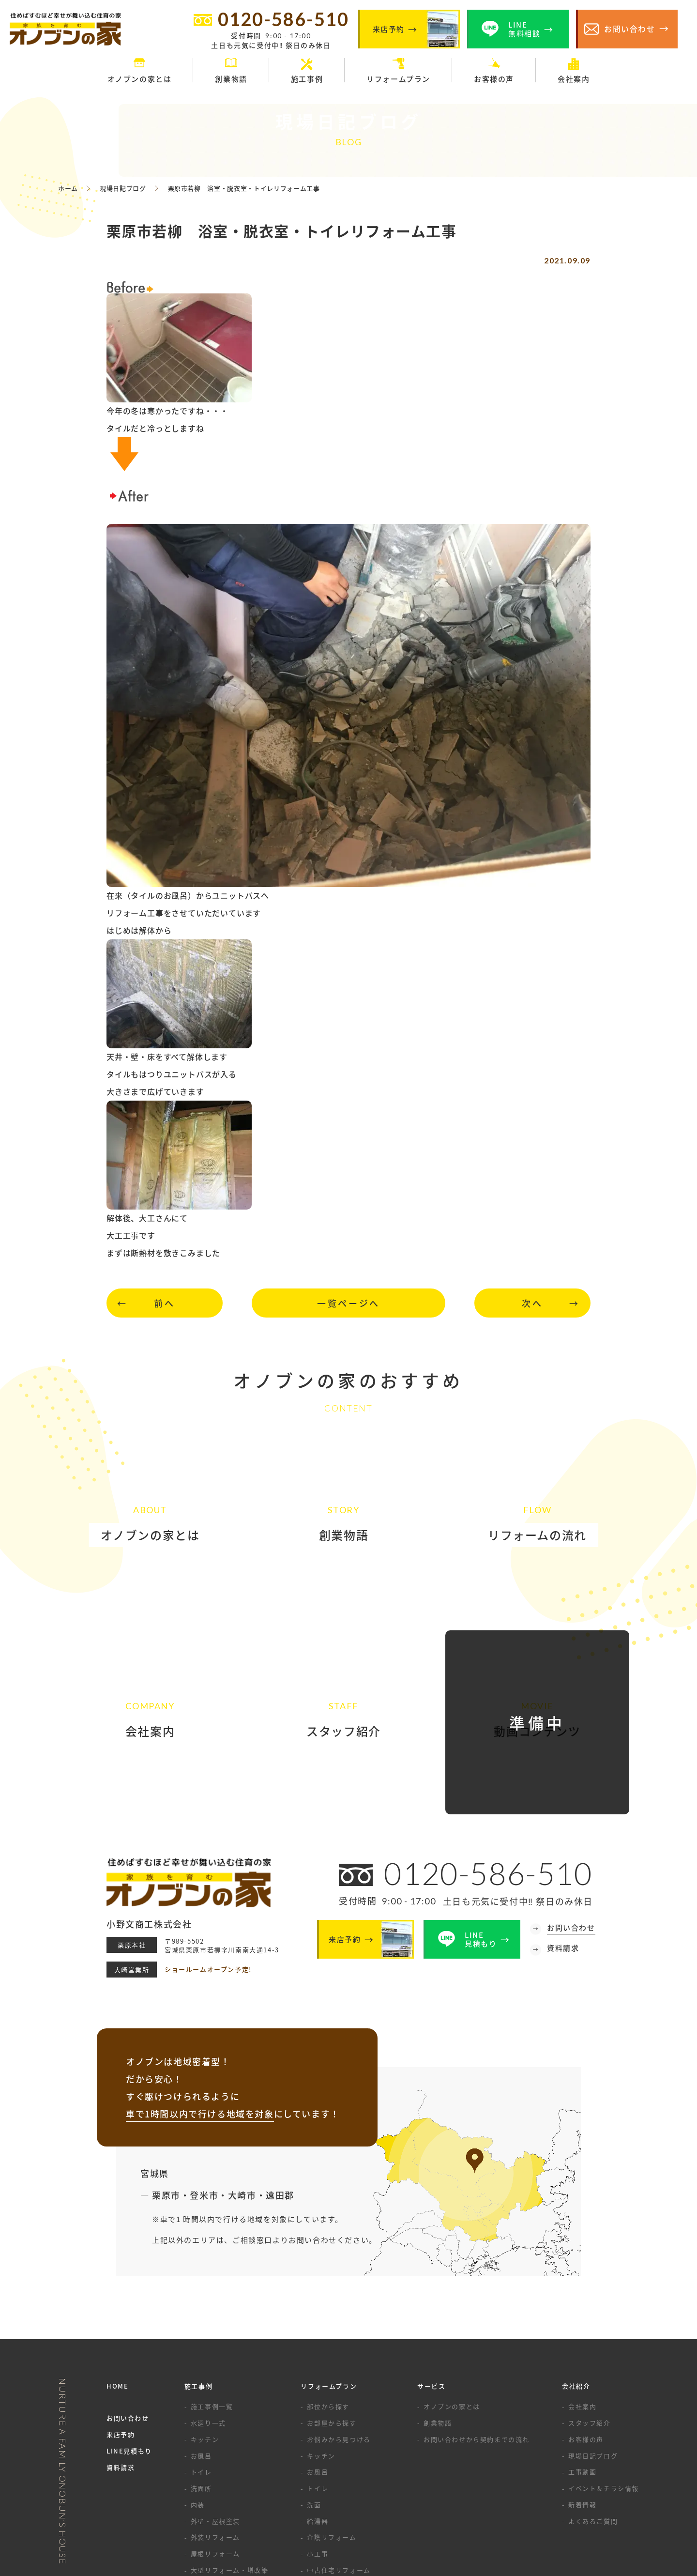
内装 (198, 2366)
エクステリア (212, 2448)
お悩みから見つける (338, 2301)
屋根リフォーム (215, 2415)
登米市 (204, 2057)
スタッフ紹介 (589, 2284)
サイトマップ (415, 2520)
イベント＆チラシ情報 (603, 2350)
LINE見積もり (129, 2312)
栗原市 (166, 2057)
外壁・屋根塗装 (215, 2383)
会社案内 (582, 2268)
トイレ (201, 2333)
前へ (164, 1303)
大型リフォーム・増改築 (230, 2432)
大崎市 (242, 2057)
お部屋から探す (331, 2284)
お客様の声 (586, 2301)
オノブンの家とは (452, 2268)
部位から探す (328, 2268)
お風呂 (201, 2317)
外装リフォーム (215, 2399)
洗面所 (201, 2350)
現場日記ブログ (593, 2317)
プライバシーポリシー (343, 2520)
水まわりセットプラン (342, 2464)
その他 (201, 2480)
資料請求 (120, 2329)
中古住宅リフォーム (338, 2432)
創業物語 (438, 2284)
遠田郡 (280, 2057)
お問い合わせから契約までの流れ (477, 2301)
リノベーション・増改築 (346, 2448)
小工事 (317, 2415)
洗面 (314, 2366)
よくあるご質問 (593, 2383)
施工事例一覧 (212, 2268)
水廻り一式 (208, 2284)
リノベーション (215, 2464)
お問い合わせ (127, 2280)
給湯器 (317, 2383)
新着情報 (582, 2366)
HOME (117, 2248)
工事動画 (582, 2333)
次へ (532, 1303)
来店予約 (120, 2296)
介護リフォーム (331, 2399)
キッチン (205, 2301)
